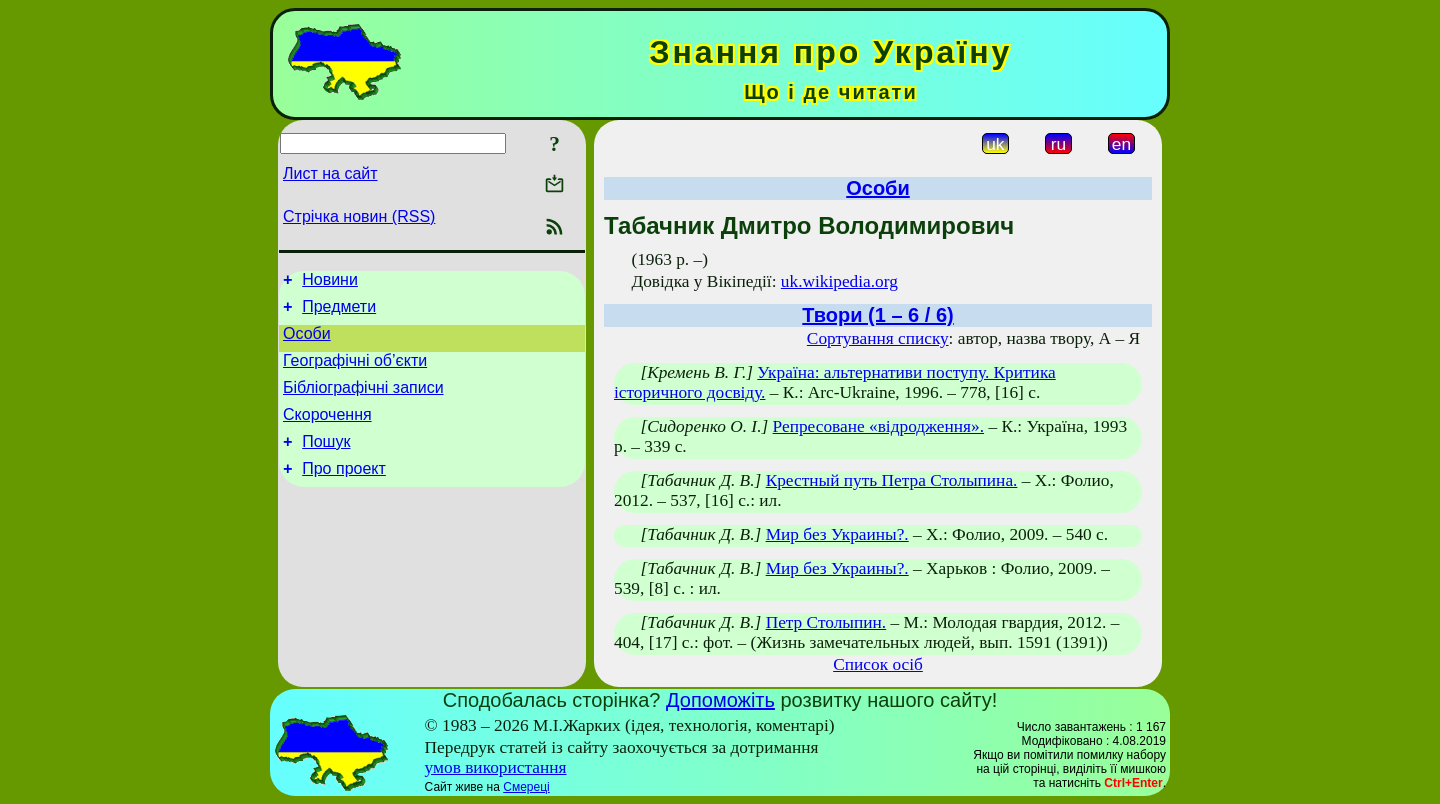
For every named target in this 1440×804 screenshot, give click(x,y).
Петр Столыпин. (826, 622)
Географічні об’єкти (355, 372)
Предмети (339, 312)
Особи (307, 342)
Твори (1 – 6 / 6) (877, 315)
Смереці (526, 787)
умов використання (496, 767)
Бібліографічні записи (363, 402)
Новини (330, 282)
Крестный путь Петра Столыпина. (892, 480)
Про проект (344, 492)
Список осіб (878, 664)
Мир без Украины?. (837, 534)
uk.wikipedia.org (839, 281)
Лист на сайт (330, 173)
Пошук (326, 462)
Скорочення (327, 432)
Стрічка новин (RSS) (359, 216)
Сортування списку (878, 338)
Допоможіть (720, 700)
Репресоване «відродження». (879, 426)
